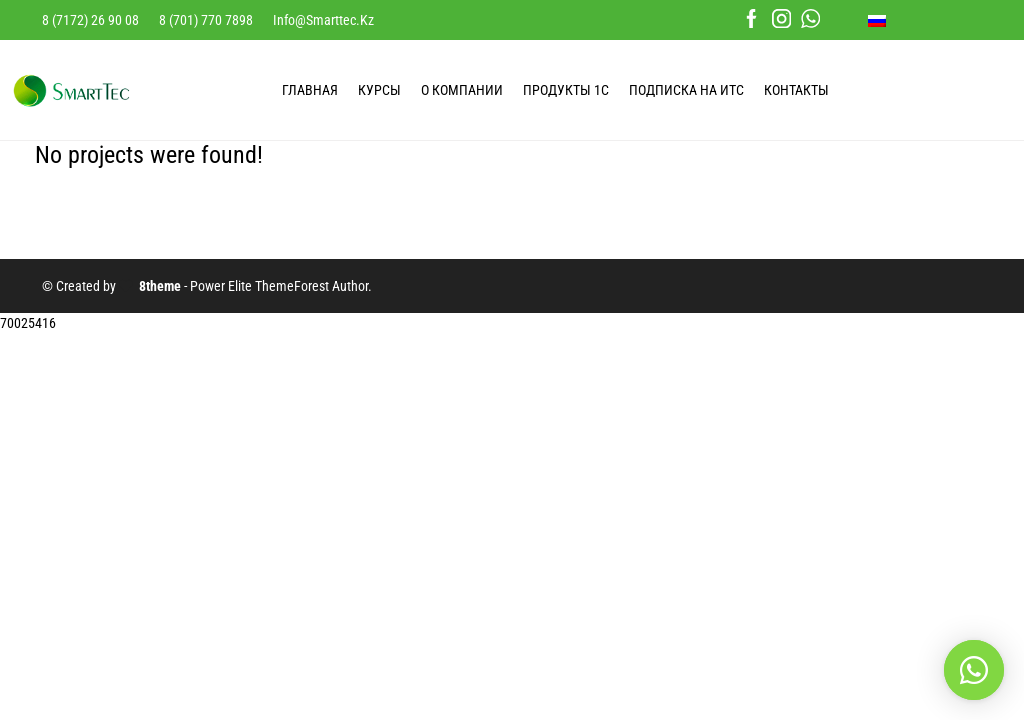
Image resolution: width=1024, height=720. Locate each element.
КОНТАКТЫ (796, 90)
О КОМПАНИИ (462, 90)
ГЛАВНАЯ (310, 90)
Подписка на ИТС (686, 90)
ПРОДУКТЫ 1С (566, 90)
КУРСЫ (379, 90)
